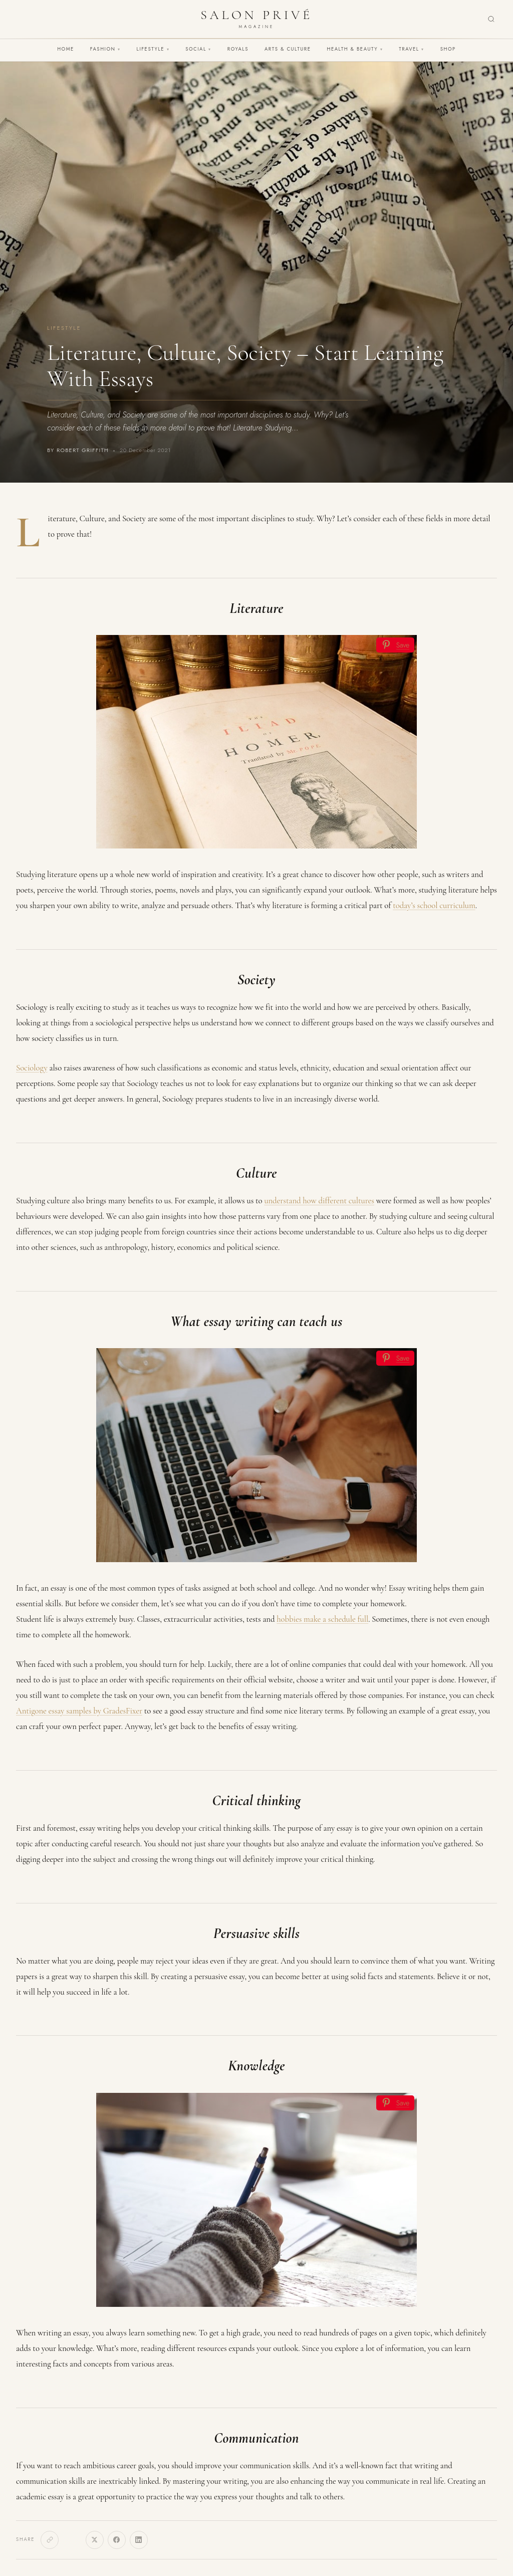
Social (198, 49)
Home (65, 49)
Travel (411, 49)
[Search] (491, 19)
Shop (448, 49)
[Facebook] (117, 2540)
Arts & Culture (288, 49)
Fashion (105, 49)
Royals (237, 49)
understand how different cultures (319, 1200)
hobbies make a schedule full (322, 1619)
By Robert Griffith (78, 450)
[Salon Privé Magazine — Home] (256, 19)
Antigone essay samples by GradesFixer (79, 1710)
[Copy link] (50, 2540)
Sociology (32, 1067)
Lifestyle (153, 49)
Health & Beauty (355, 49)
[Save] (395, 645)
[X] (95, 2540)
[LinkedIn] (139, 2540)
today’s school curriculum (434, 905)
